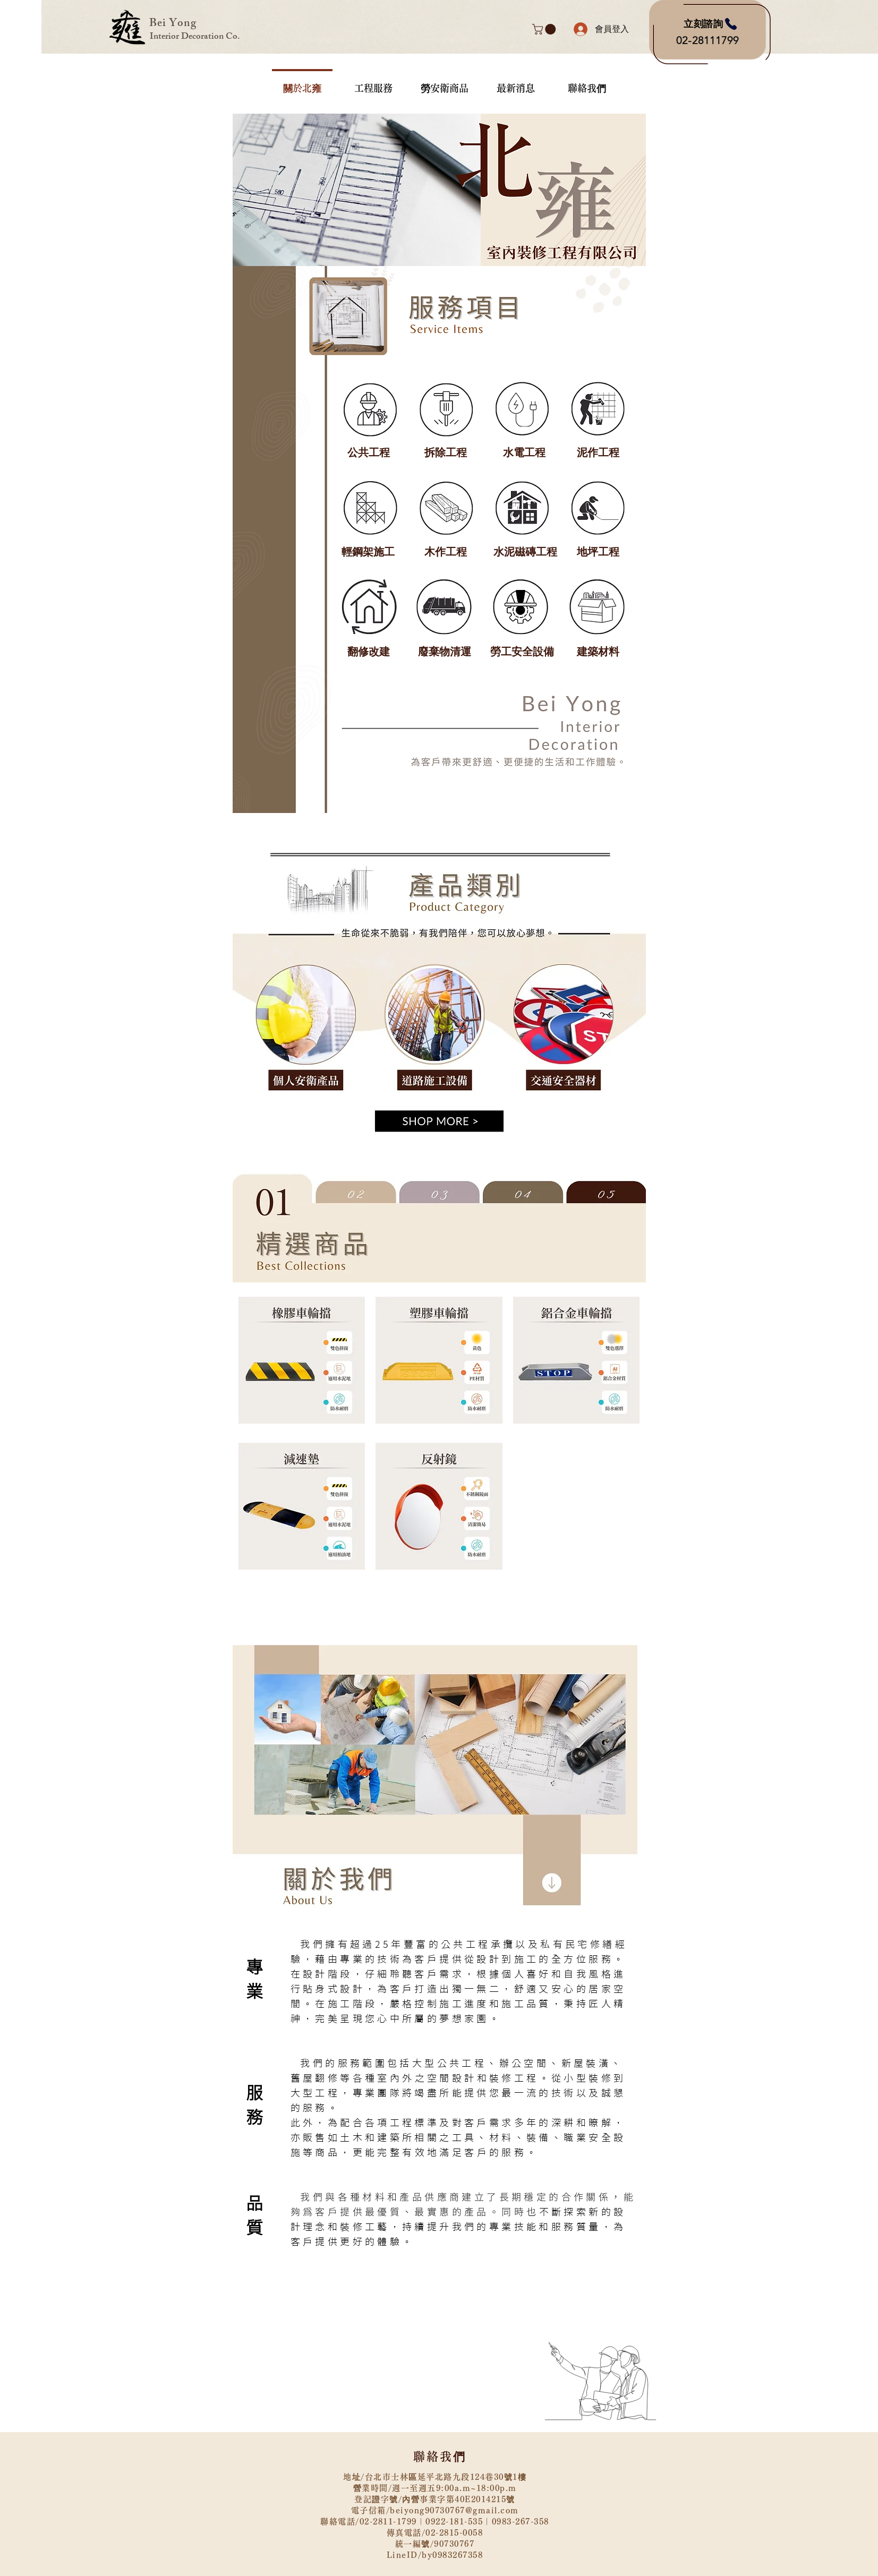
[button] (545, 29)
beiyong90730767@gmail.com (454, 2510)
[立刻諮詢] (711, 24)
